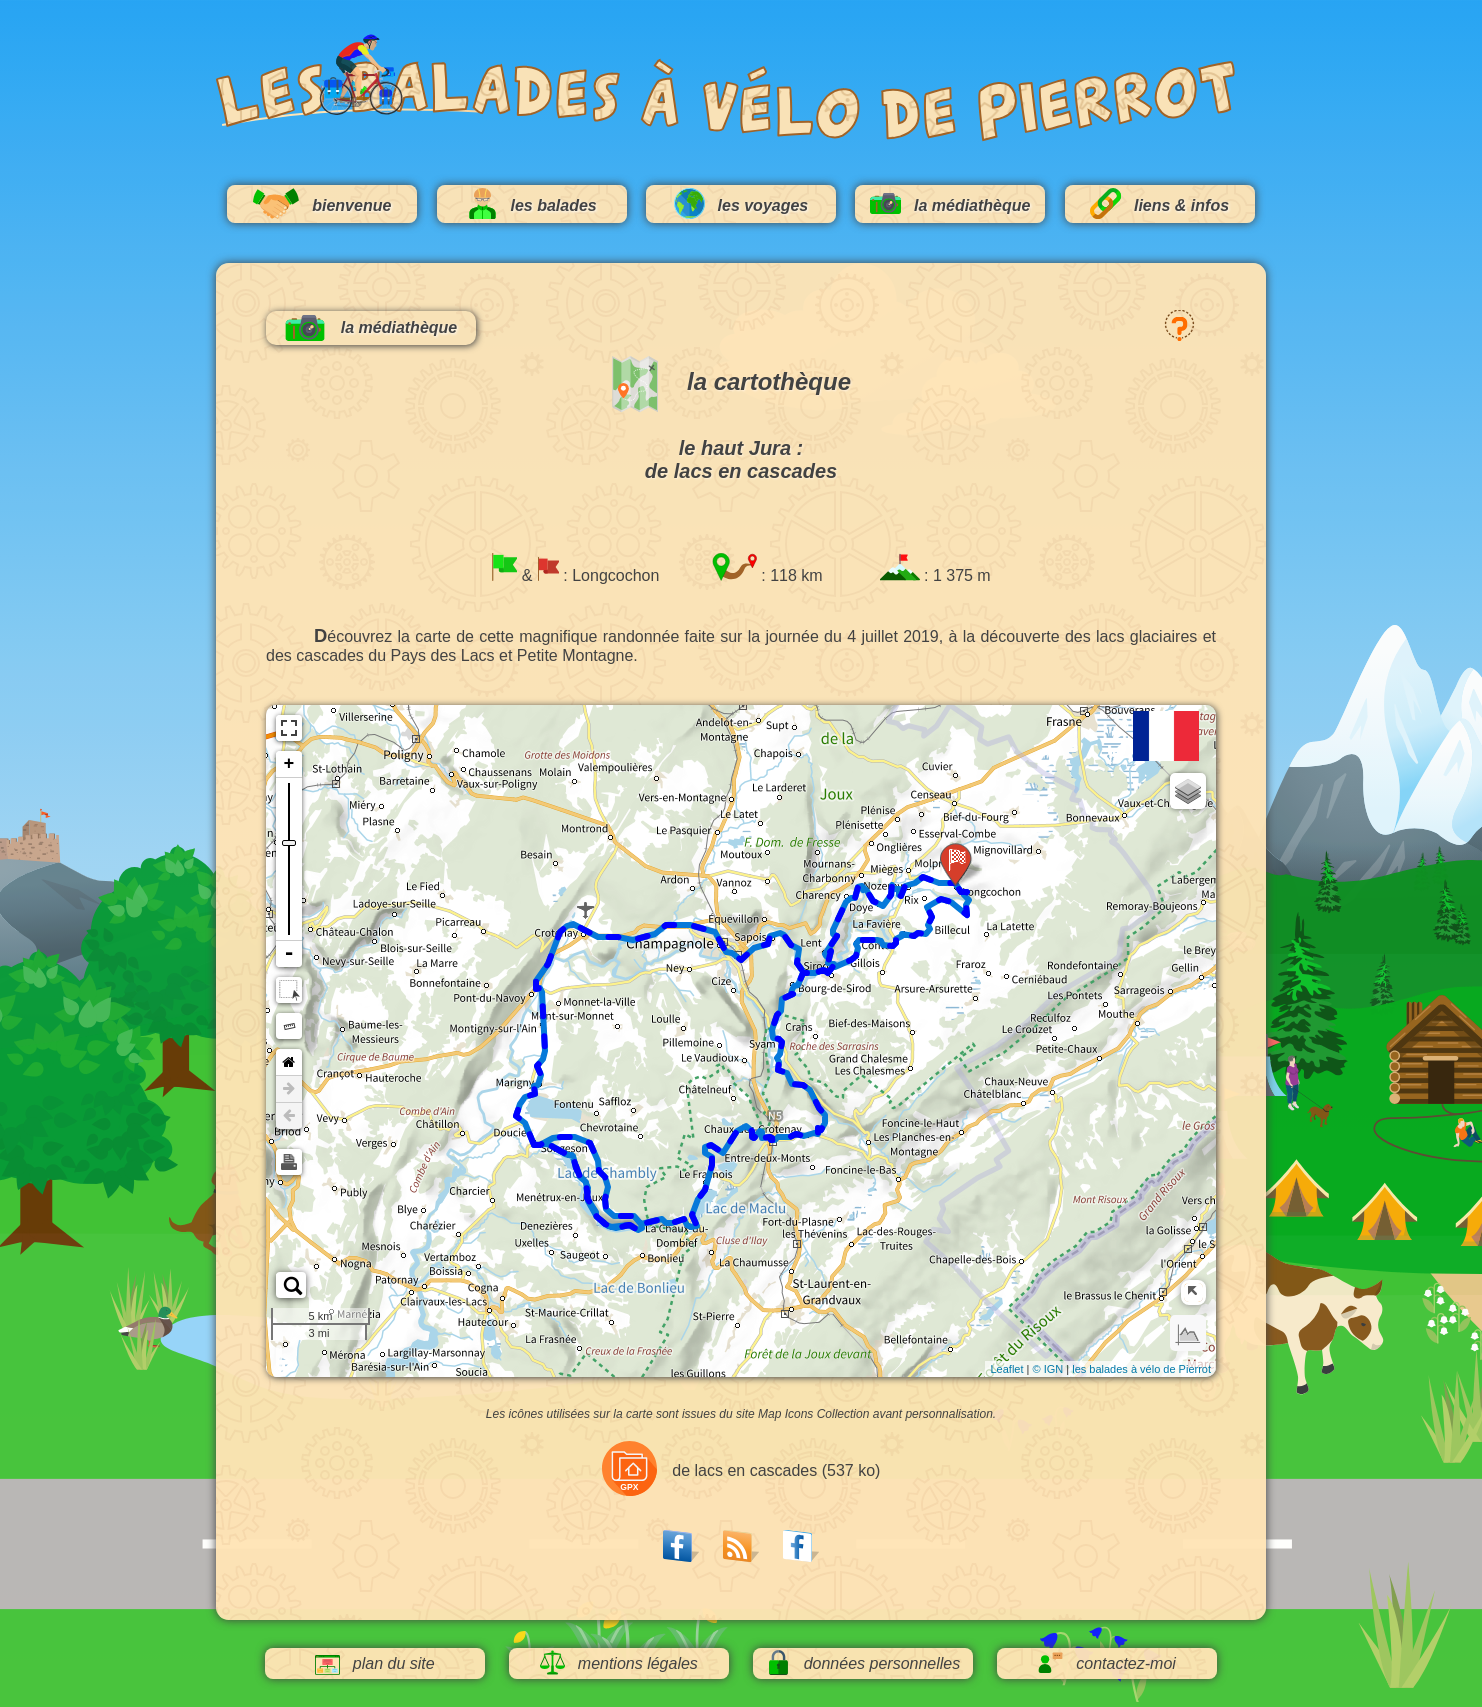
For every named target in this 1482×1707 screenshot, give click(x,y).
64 (558, 1128)
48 (575, 1147)
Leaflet (1006, 1369)
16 (803, 959)
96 (783, 1030)
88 (803, 1124)
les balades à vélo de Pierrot (1141, 1369)
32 (569, 916)
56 (613, 1217)
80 (707, 1143)
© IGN (1047, 1369)
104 (857, 949)
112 (941, 892)
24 (710, 920)
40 (543, 1050)
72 (646, 1214)
